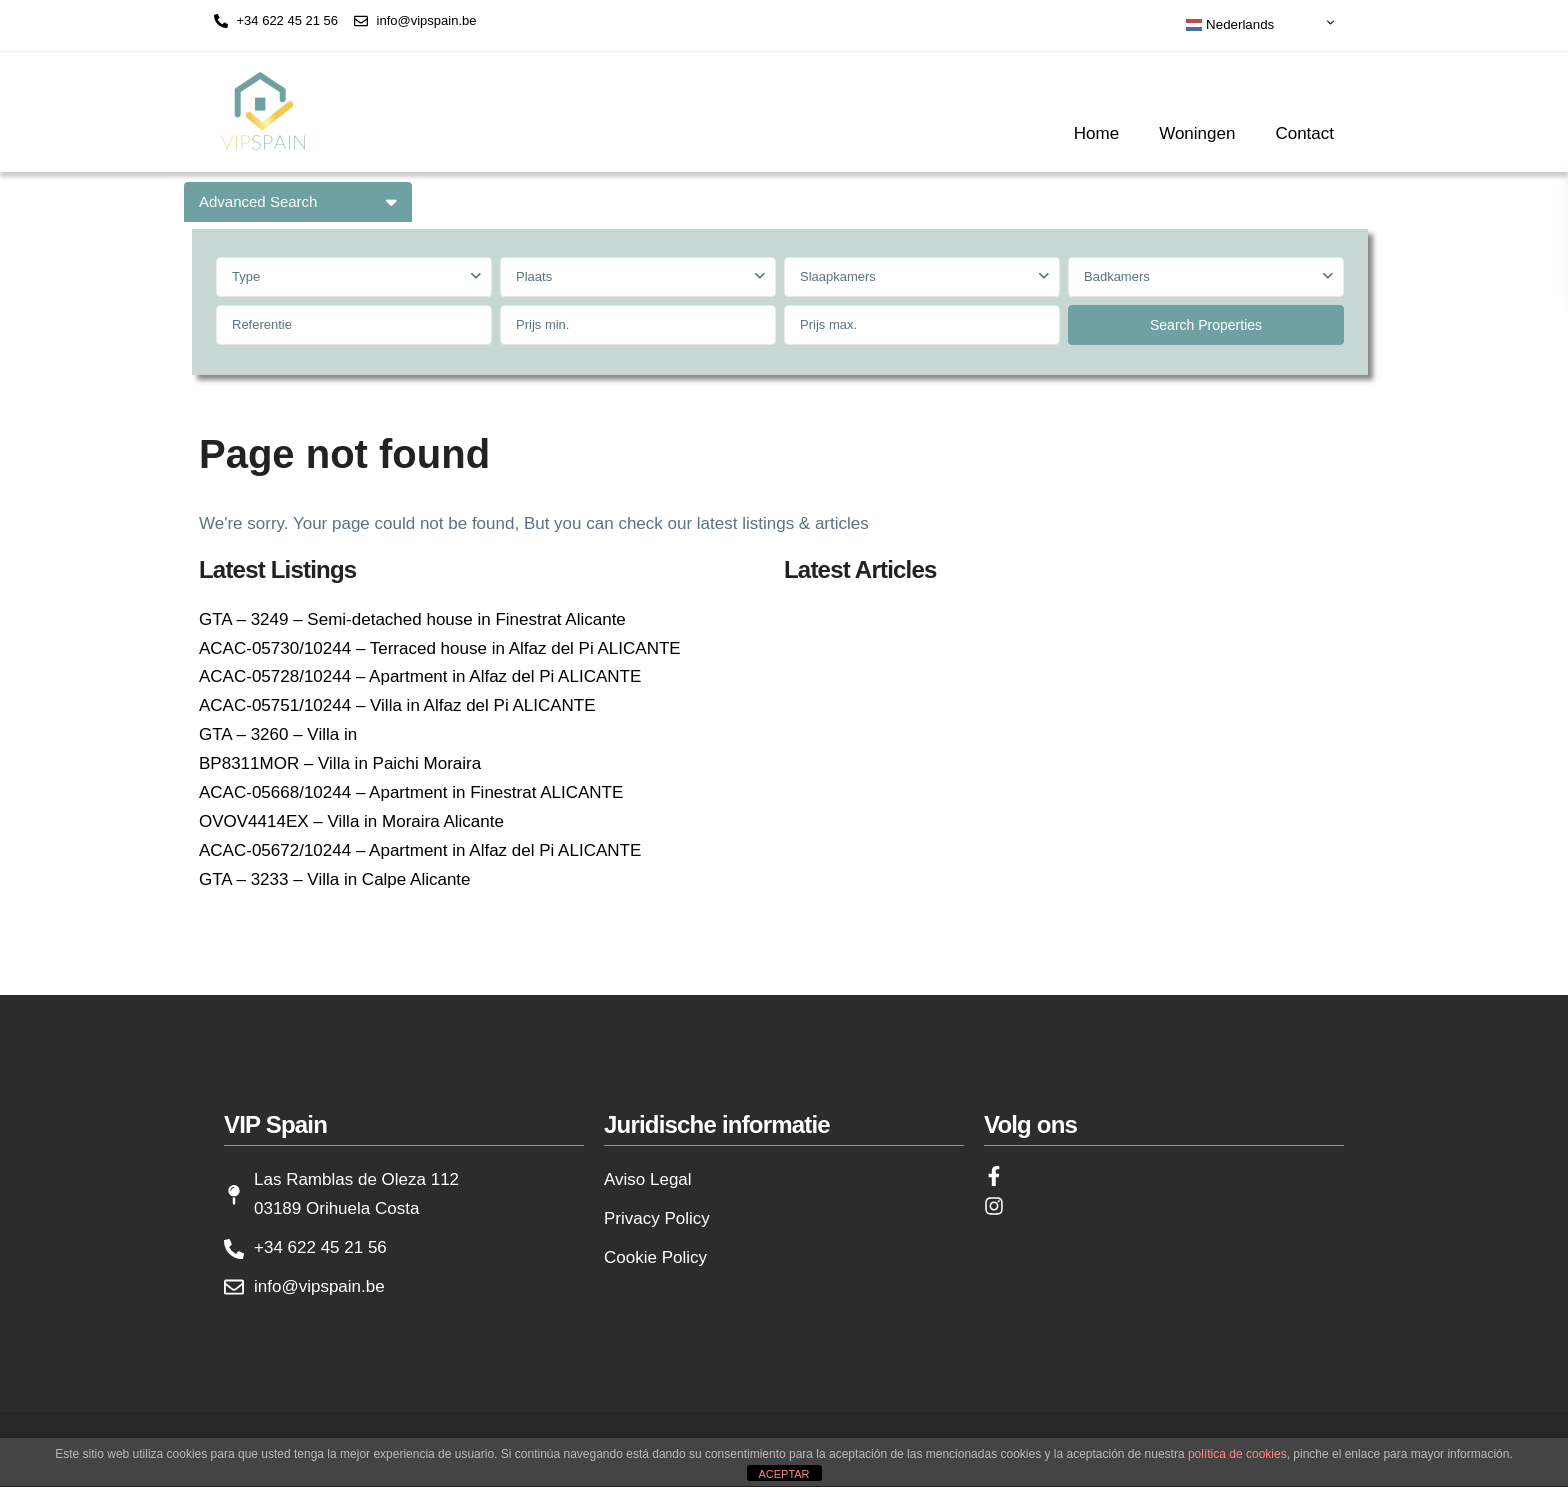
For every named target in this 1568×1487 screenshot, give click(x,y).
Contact (1304, 133)
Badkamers (1117, 276)
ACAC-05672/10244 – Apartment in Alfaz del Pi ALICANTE (420, 850)
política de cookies (1237, 1454)
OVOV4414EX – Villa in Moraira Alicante (351, 821)
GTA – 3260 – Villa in (278, 734)
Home (1096, 133)
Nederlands (1230, 25)
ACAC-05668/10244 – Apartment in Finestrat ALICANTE (411, 792)
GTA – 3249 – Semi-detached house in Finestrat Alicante (412, 619)
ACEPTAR (783, 1474)
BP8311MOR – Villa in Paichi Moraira (340, 763)
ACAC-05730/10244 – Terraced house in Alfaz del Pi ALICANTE (440, 648)
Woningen (1197, 133)
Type (246, 276)
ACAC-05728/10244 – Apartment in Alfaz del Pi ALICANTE (420, 676)
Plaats (534, 276)
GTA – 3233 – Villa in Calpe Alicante (335, 879)
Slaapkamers (838, 276)
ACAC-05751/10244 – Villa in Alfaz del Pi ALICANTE (397, 705)
